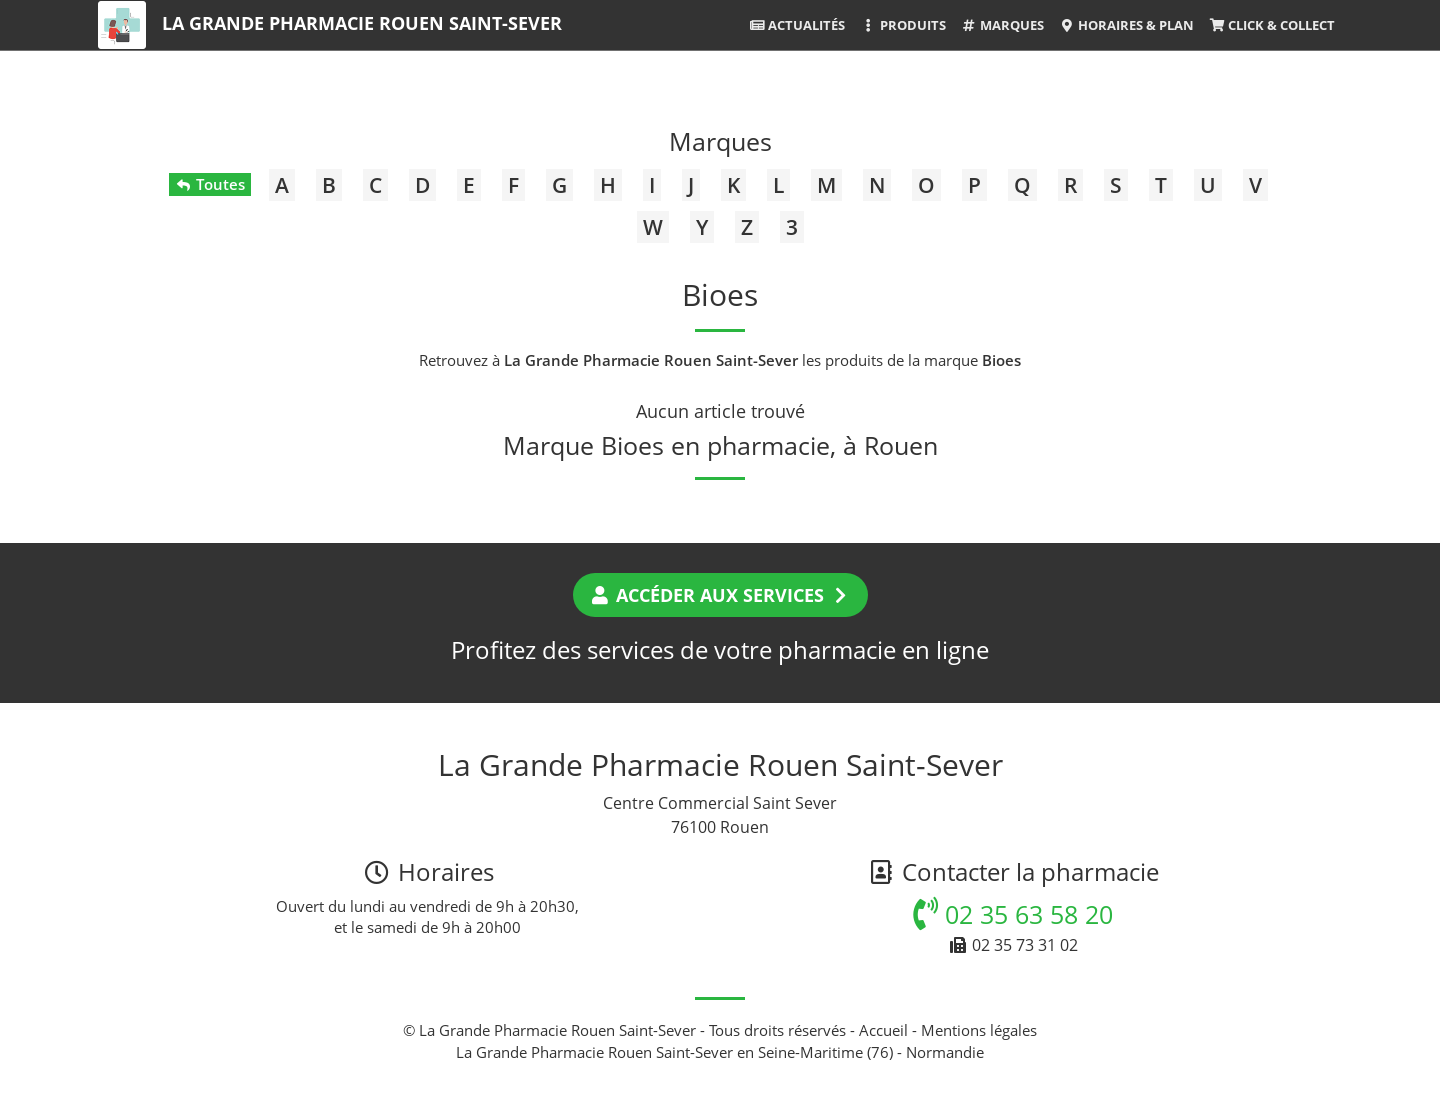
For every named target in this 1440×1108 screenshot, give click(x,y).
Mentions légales (979, 1030)
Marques (1002, 25)
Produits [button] (902, 25)
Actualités (797, 25)
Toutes (209, 184)
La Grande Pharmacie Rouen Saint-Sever (362, 23)
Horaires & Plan (1126, 25)
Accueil (883, 1030)
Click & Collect (1272, 25)
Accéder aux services (720, 595)
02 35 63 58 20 (1013, 914)
